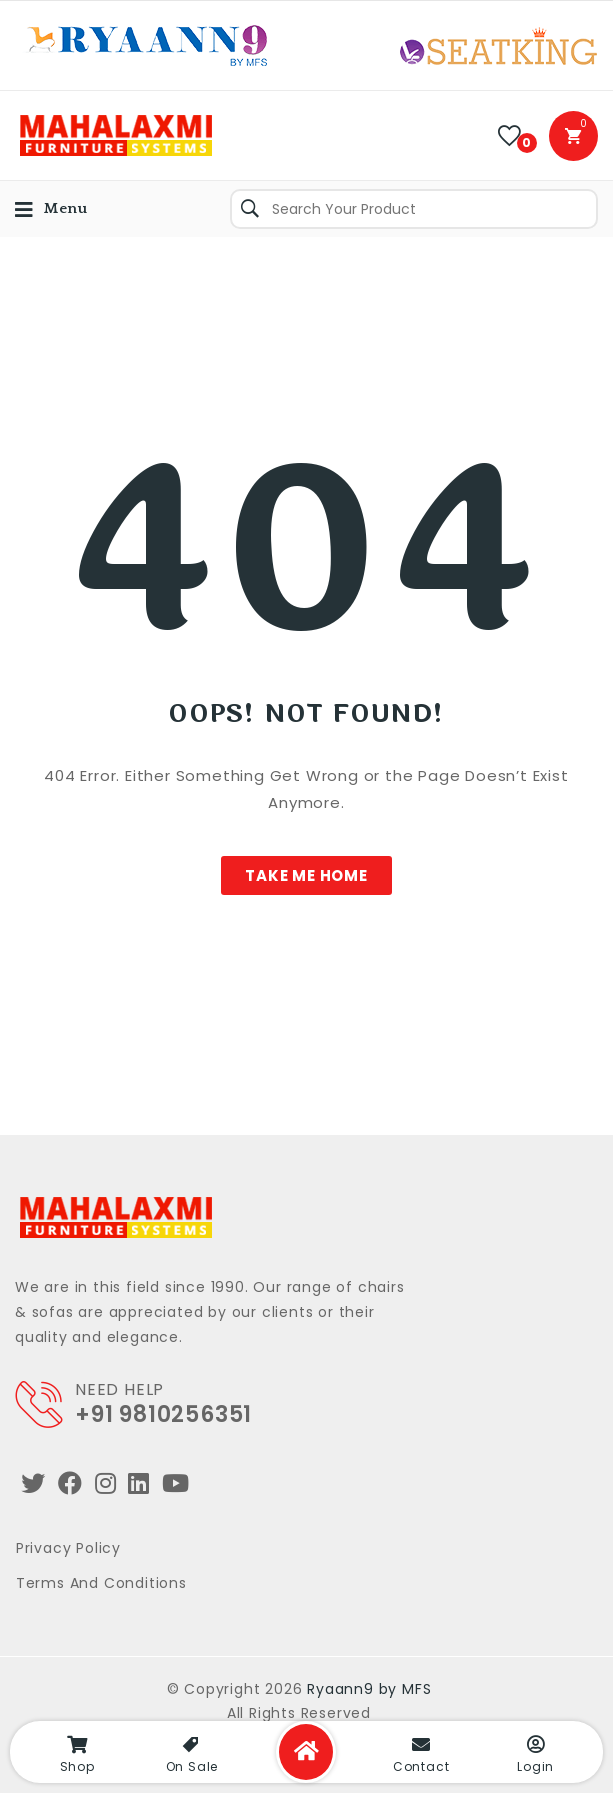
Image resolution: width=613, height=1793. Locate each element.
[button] (306, 875)
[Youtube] (176, 1483)
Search (250, 209)
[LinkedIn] (139, 1483)
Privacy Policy (68, 1548)
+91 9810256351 (163, 1414)
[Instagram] (106, 1483)
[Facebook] (70, 1483)
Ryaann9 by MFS (369, 1689)
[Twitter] (33, 1483)
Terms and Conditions (101, 1583)
